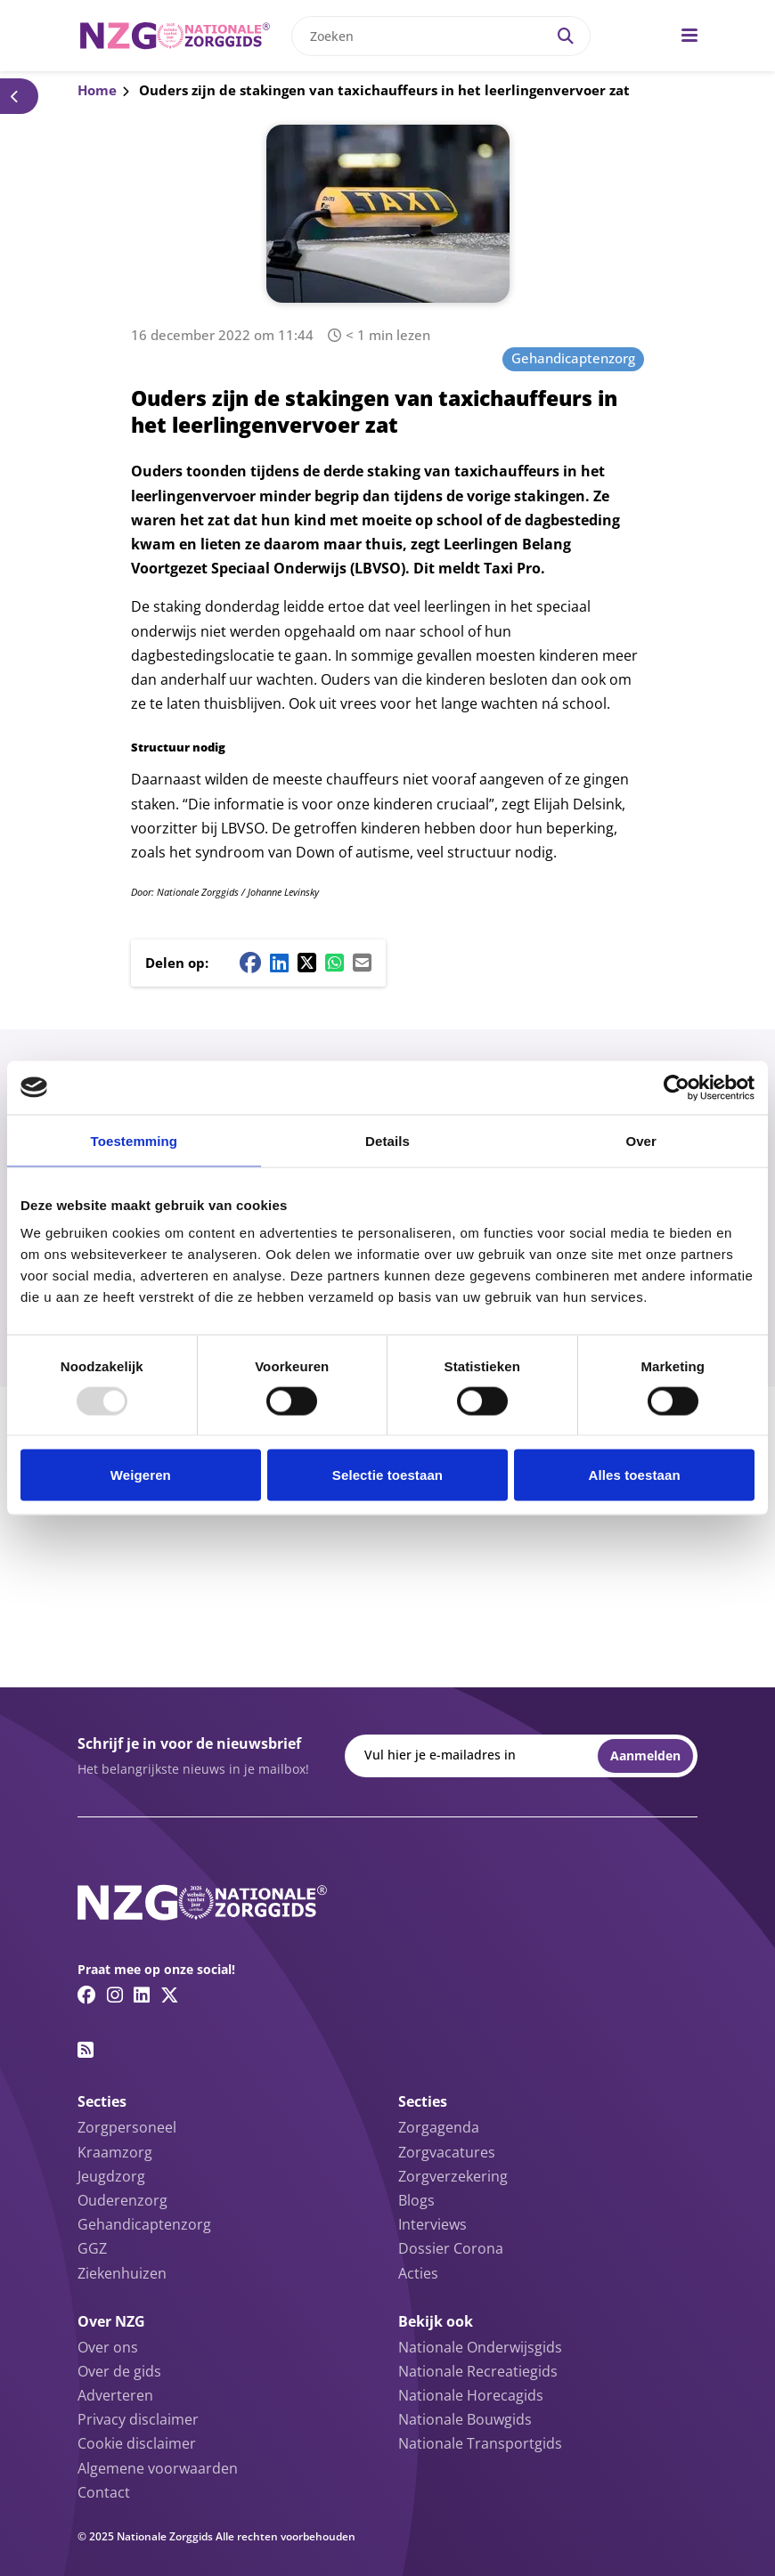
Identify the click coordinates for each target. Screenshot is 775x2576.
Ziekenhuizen (122, 2273)
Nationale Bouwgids (465, 2419)
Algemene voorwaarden (158, 2468)
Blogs (416, 2200)
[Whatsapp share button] (334, 962)
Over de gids (119, 2371)
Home (97, 90)
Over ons (108, 2347)
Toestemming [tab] (134, 1140)
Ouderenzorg (122, 2200)
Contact (104, 2492)
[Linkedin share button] (279, 962)
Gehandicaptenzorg (573, 358)
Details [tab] (387, 1140)
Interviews (432, 2224)
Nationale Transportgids (480, 2443)
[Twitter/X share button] (307, 962)
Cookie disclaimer (137, 2443)
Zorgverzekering (453, 2176)
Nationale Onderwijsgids (480, 2347)
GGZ (92, 2248)
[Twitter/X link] (169, 1994)
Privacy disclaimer (138, 2419)
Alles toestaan (635, 1475)
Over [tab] (641, 1140)
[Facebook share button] (250, 962)
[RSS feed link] (86, 2049)
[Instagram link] (115, 1994)
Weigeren (140, 1475)
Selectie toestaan (387, 1475)
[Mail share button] (362, 962)
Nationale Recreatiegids (478, 2371)
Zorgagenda (438, 2127)
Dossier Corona (450, 2248)
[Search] (566, 36)
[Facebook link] (87, 1994)
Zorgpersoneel (127, 2127)
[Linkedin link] (142, 1994)
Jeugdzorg (111, 2176)
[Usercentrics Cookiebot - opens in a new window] (677, 1087)
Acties (418, 2273)
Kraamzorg (115, 2152)
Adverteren (115, 2395)
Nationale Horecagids (470, 2395)
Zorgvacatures (446, 2152)
